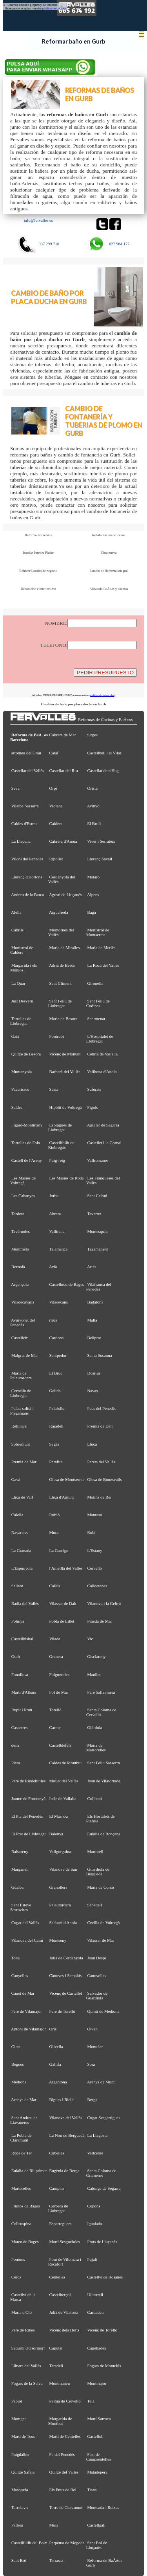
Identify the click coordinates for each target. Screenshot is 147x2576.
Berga (92, 2099)
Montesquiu (97, 1231)
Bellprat (94, 1337)
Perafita (56, 1461)
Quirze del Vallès (64, 2472)
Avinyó (93, 805)
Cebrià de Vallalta (102, 1054)
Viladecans (58, 1302)
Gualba (17, 1887)
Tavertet (94, 1213)
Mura (54, 1532)
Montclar (95, 2046)
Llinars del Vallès (26, 2365)
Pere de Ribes (23, 2330)
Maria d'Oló (21, 2312)
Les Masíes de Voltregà (23, 1180)
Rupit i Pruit (22, 1709)
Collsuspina (21, 2223)
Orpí (53, 788)
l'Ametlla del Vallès (66, 1568)
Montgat (18, 2418)
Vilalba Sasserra (24, 805)
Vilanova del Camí (27, 1940)
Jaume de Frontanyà (28, 1798)
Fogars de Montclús (104, 2365)
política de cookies (54, 8)
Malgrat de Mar (24, 1355)
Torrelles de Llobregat (20, 1021)
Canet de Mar (22, 1993)
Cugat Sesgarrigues (103, 2117)
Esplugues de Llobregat (60, 1127)
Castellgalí (96, 2525)
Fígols (92, 1107)
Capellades (96, 2348)
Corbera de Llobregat (58, 2208)
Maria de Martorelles (96, 1747)
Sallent (17, 1585)
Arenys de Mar (23, 2099)
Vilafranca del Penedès (98, 1286)
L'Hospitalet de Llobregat (99, 1038)
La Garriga (58, 1550)
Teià (90, 2401)
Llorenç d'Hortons (26, 876)
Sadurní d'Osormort (28, 2348)
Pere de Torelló (62, 2011)
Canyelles (19, 1975)
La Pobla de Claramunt (21, 2137)
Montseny (57, 1940)
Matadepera (97, 2472)
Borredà (18, 1266)
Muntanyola (21, 1071)
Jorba (54, 1195)
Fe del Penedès (62, 2454)
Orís (53, 2028)
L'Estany (94, 1550)
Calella (17, 1514)
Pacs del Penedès (101, 1408)
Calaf (54, 752)
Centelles (57, 2277)
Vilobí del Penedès (27, 858)
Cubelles (56, 2153)
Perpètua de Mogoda (67, 2542)
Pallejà (17, 2525)
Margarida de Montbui (60, 2421)
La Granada (21, 1550)
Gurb (15, 1656)
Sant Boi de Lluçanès (96, 2545)
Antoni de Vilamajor (28, 2028)
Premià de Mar (24, 1461)
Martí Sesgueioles (64, 2241)
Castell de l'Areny (26, 1160)
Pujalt (92, 2259)
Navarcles (19, 1532)
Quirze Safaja (22, 2472)
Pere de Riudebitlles (28, 1780)
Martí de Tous (23, 2436)
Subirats (94, 1089)
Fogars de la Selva (27, 2383)
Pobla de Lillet (61, 1621)
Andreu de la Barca (27, 894)
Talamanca (58, 1249)
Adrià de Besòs (62, 965)
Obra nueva (108, 553)
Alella (16, 912)
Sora (91, 2064)
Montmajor (97, 2383)
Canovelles (96, 1975)
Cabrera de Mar (62, 734)
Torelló (55, 1709)
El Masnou (58, 1816)
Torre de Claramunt (65, 2507)
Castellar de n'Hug (103, 770)
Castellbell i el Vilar (104, 752)
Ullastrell (95, 2294)
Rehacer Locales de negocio (38, 571)
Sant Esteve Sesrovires (20, 1907)
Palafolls (56, 1408)
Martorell (95, 1851)
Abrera (55, 1213)
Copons (93, 2206)
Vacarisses (20, 1089)
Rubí (91, 1532)
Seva (15, 788)
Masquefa (19, 2489)
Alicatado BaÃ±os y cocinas (108, 589)
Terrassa (56, 2560)
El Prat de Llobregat (28, 1833)
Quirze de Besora (26, 1054)
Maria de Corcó (100, 1887)
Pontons (18, 2259)
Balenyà (56, 1833)
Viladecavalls (22, 1302)
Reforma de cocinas (38, 535)
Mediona (19, 2081)
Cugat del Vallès (25, 1922)
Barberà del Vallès (64, 1071)
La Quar (18, 983)
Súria (53, 1089)
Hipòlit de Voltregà (65, 1107)
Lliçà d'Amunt (61, 1497)
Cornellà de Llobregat (20, 1393)
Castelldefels (60, 1745)
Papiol (16, 2401)
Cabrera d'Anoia (63, 841)
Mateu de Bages (25, 2241)
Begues (17, 2064)
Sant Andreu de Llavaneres (24, 2120)
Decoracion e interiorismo (38, 589)
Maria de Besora (63, 1018)
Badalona (95, 1302)
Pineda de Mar (99, 1621)
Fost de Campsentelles (98, 2456)
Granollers (58, 1887)
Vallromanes (97, 1160)
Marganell (20, 1869)
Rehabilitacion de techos (108, 535)
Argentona (58, 2081)
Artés (91, 1266)
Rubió (54, 1514)
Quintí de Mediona (103, 2011)
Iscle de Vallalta (62, 1798)
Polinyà (17, 1621)
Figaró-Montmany (27, 1125)
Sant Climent (60, 983)
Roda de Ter (21, 2153)
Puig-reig (57, 1160)
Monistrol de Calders (21, 950)
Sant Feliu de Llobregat (60, 1003)
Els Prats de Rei (62, 2489)
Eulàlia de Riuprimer (29, 2170)
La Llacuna (21, 841)
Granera (56, 1656)
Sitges (92, 734)
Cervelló (94, 1568)
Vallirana (56, 1231)
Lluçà (92, 1444)
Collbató (94, 1798)
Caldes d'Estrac (24, 823)
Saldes (16, 1107)
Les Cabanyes (23, 1195)
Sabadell (94, 1904)
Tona (15, 1957)
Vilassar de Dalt (62, 1603)
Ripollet (56, 858)
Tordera (17, 1213)
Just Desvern (22, 1001)
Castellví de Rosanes (105, 2277)
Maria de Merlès (101, 947)
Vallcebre (95, 2153)
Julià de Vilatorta (63, 2312)
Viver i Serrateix (101, 841)
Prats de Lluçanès (102, 2241)
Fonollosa (19, 1674)
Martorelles (21, 2188)
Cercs (16, 2277)
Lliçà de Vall (22, 1497)
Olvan (92, 2028)
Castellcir (19, 1337)
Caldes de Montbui (65, 1762)
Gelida (55, 1390)
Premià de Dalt (100, 1426)
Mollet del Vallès (63, 1780)
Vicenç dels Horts (64, 2330)
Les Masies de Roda (66, 1178)
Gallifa (55, 2064)
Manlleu (94, 1674)
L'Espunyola (22, 1568)
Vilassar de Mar (100, 1940)
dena (15, 1745)
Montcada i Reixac (103, 2507)
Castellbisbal (22, 1638)
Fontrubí (56, 1036)
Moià (53, 2525)
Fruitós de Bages (25, 2206)
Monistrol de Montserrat (97, 932)
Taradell (56, 2365)
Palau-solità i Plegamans (22, 1410)
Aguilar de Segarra (103, 1125)
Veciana (55, 805)
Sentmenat (96, 1018)
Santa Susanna (99, 1355)
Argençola (20, 1284)
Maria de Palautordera (21, 1375)
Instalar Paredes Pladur (38, 553)
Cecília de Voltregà (103, 1922)
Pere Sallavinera (101, 1692)
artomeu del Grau (26, 752)
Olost (16, 2046)
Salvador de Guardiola (96, 1995)
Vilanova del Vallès (65, 2117)
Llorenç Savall (100, 858)
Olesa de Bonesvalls (104, 1479)
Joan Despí (96, 1957)
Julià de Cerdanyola (66, 1957)
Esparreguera (60, 2223)
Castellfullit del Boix (29, 2542)
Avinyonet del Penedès (22, 1322)
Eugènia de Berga (64, 2170)
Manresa (94, 1514)
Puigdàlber (20, 2454)
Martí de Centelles (65, 2436)
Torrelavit (19, 2507)
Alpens (93, 894)
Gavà (15, 1479)
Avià (53, 1266)
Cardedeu (95, 2312)
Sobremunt (20, 1444)
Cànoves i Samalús (65, 1975)
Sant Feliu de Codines (98, 1003)
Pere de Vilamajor (26, 2011)
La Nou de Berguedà (67, 2135)
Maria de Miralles (64, 947)
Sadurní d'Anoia (63, 1922)
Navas (92, 1390)
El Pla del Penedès (27, 1816)
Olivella (56, 2046)
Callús (54, 1585)
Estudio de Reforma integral (109, 571)
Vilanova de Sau (63, 1869)
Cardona (56, 1337)
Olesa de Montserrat (66, 1479)
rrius (53, 1320)
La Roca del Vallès (103, 965)
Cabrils (17, 929)
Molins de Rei (99, 1497)
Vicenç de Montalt (64, 1054)
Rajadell (56, 1426)
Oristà (92, 788)
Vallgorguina (60, 1851)
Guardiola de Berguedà (97, 1871)
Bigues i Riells (61, 2099)
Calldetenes (97, 1585)
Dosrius (94, 1373)
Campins (57, 2188)
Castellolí (95, 2436)
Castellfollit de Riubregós (61, 1145)
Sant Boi (18, 2560)
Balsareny (19, 1851)
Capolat (56, 2348)
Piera (15, 1762)
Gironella (95, 983)
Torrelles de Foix (25, 1142)
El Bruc (55, 1373)
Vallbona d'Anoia (101, 1071)
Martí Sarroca (99, 2418)
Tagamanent (97, 1249)
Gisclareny (96, 1656)
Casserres (19, 1727)
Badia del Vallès (25, 1603)
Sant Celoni (97, 1195)
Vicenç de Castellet (65, 1993)
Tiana (91, 2489)
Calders (55, 823)
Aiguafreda (58, 912)
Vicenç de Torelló (102, 2330)
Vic (90, 1638)
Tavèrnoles (20, 1231)
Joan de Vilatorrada (103, 1780)
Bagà (91, 912)
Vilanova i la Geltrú (104, 1603)
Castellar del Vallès (27, 770)
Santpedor (58, 1355)
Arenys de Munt (101, 2081)
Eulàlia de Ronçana (103, 1833)
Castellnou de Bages (66, 1284)
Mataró (93, 876)
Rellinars (19, 1426)
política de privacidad (102, 695)
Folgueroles (59, 1674)
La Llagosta (97, 2135)
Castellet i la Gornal (104, 1142)
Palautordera (60, 1904)
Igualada (94, 2223)
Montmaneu (59, 2383)
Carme (55, 1727)
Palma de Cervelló (65, 2401)
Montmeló (20, 1249)
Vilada (54, 1638)
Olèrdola (94, 1727)
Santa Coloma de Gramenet (101, 2173)
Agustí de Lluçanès (65, 894)
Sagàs (54, 1444)
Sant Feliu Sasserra (103, 1762)
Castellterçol (60, 2294)
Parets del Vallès (101, 1461)
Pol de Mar (58, 1692)
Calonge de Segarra (104, 2188)
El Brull (94, 823)
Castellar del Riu (63, 770)
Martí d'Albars (23, 1692)
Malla (92, 1320)
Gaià (15, 1036)
